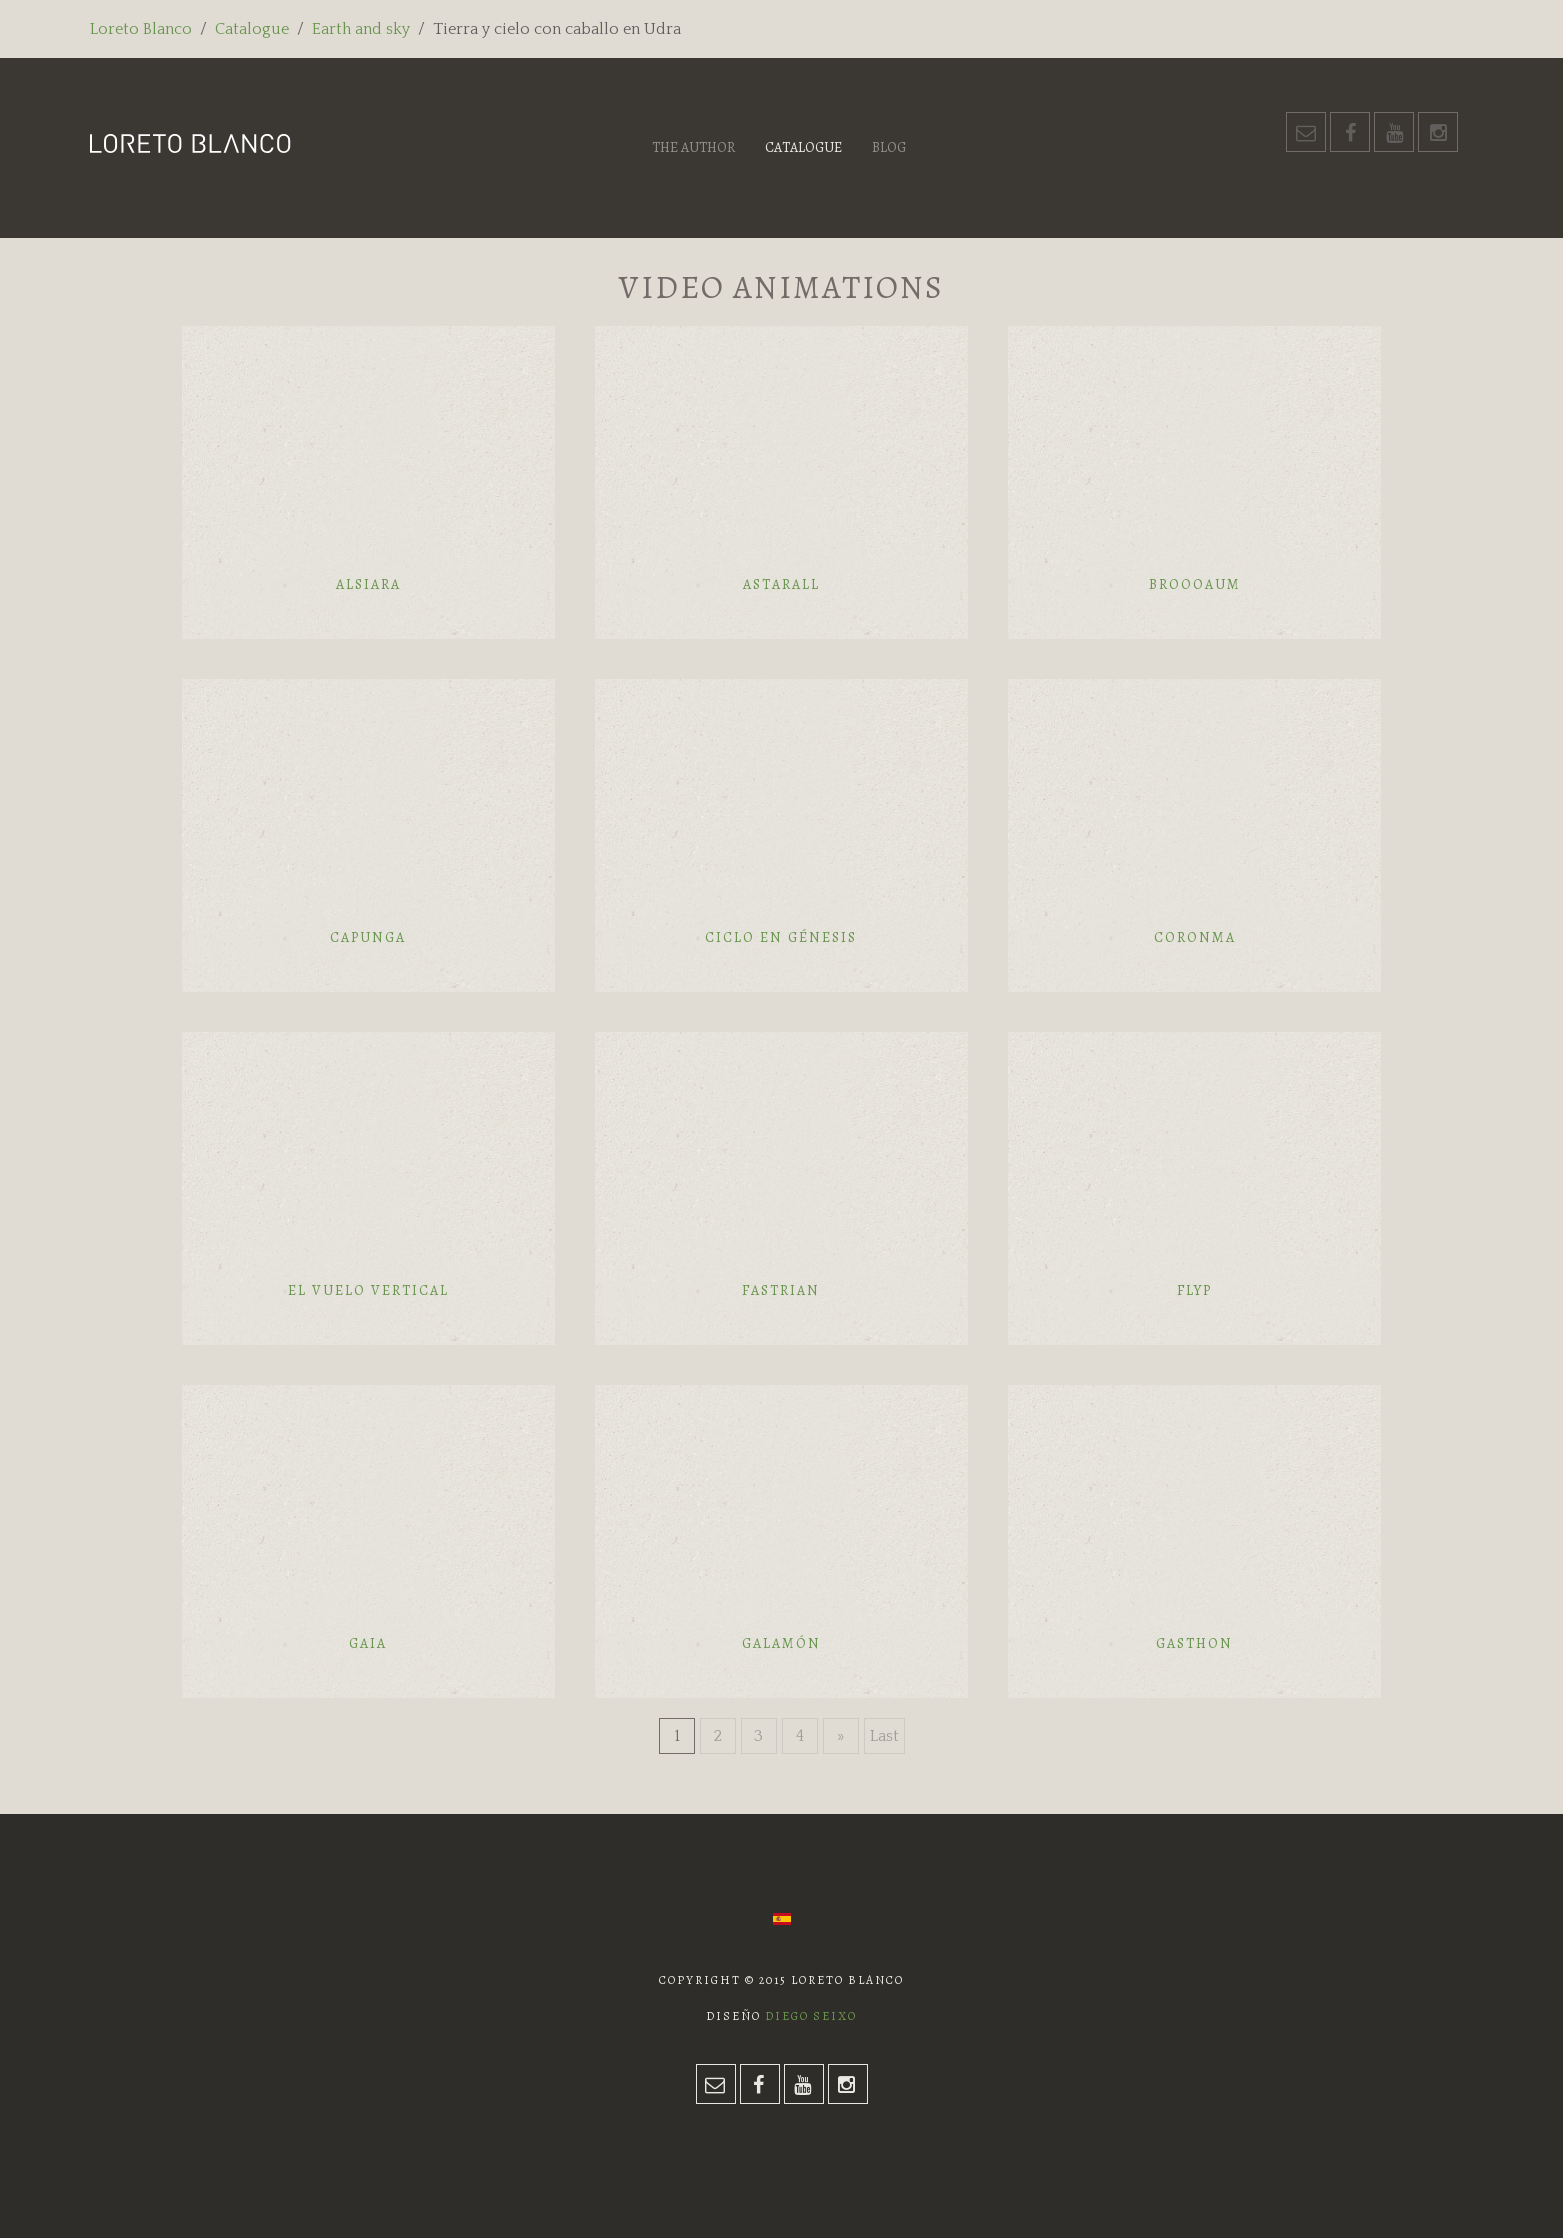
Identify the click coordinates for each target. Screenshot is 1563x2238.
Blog (889, 147)
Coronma (1195, 937)
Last (884, 1736)
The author (693, 147)
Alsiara (368, 584)
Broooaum (1195, 584)
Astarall (781, 584)
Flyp (1194, 1290)
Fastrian (781, 1290)
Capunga (368, 937)
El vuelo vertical (368, 1290)
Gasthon (1194, 1643)
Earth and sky (361, 29)
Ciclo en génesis (781, 937)
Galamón (781, 1643)
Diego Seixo (811, 2016)
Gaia (368, 1643)
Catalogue (252, 29)
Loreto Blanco (141, 29)
